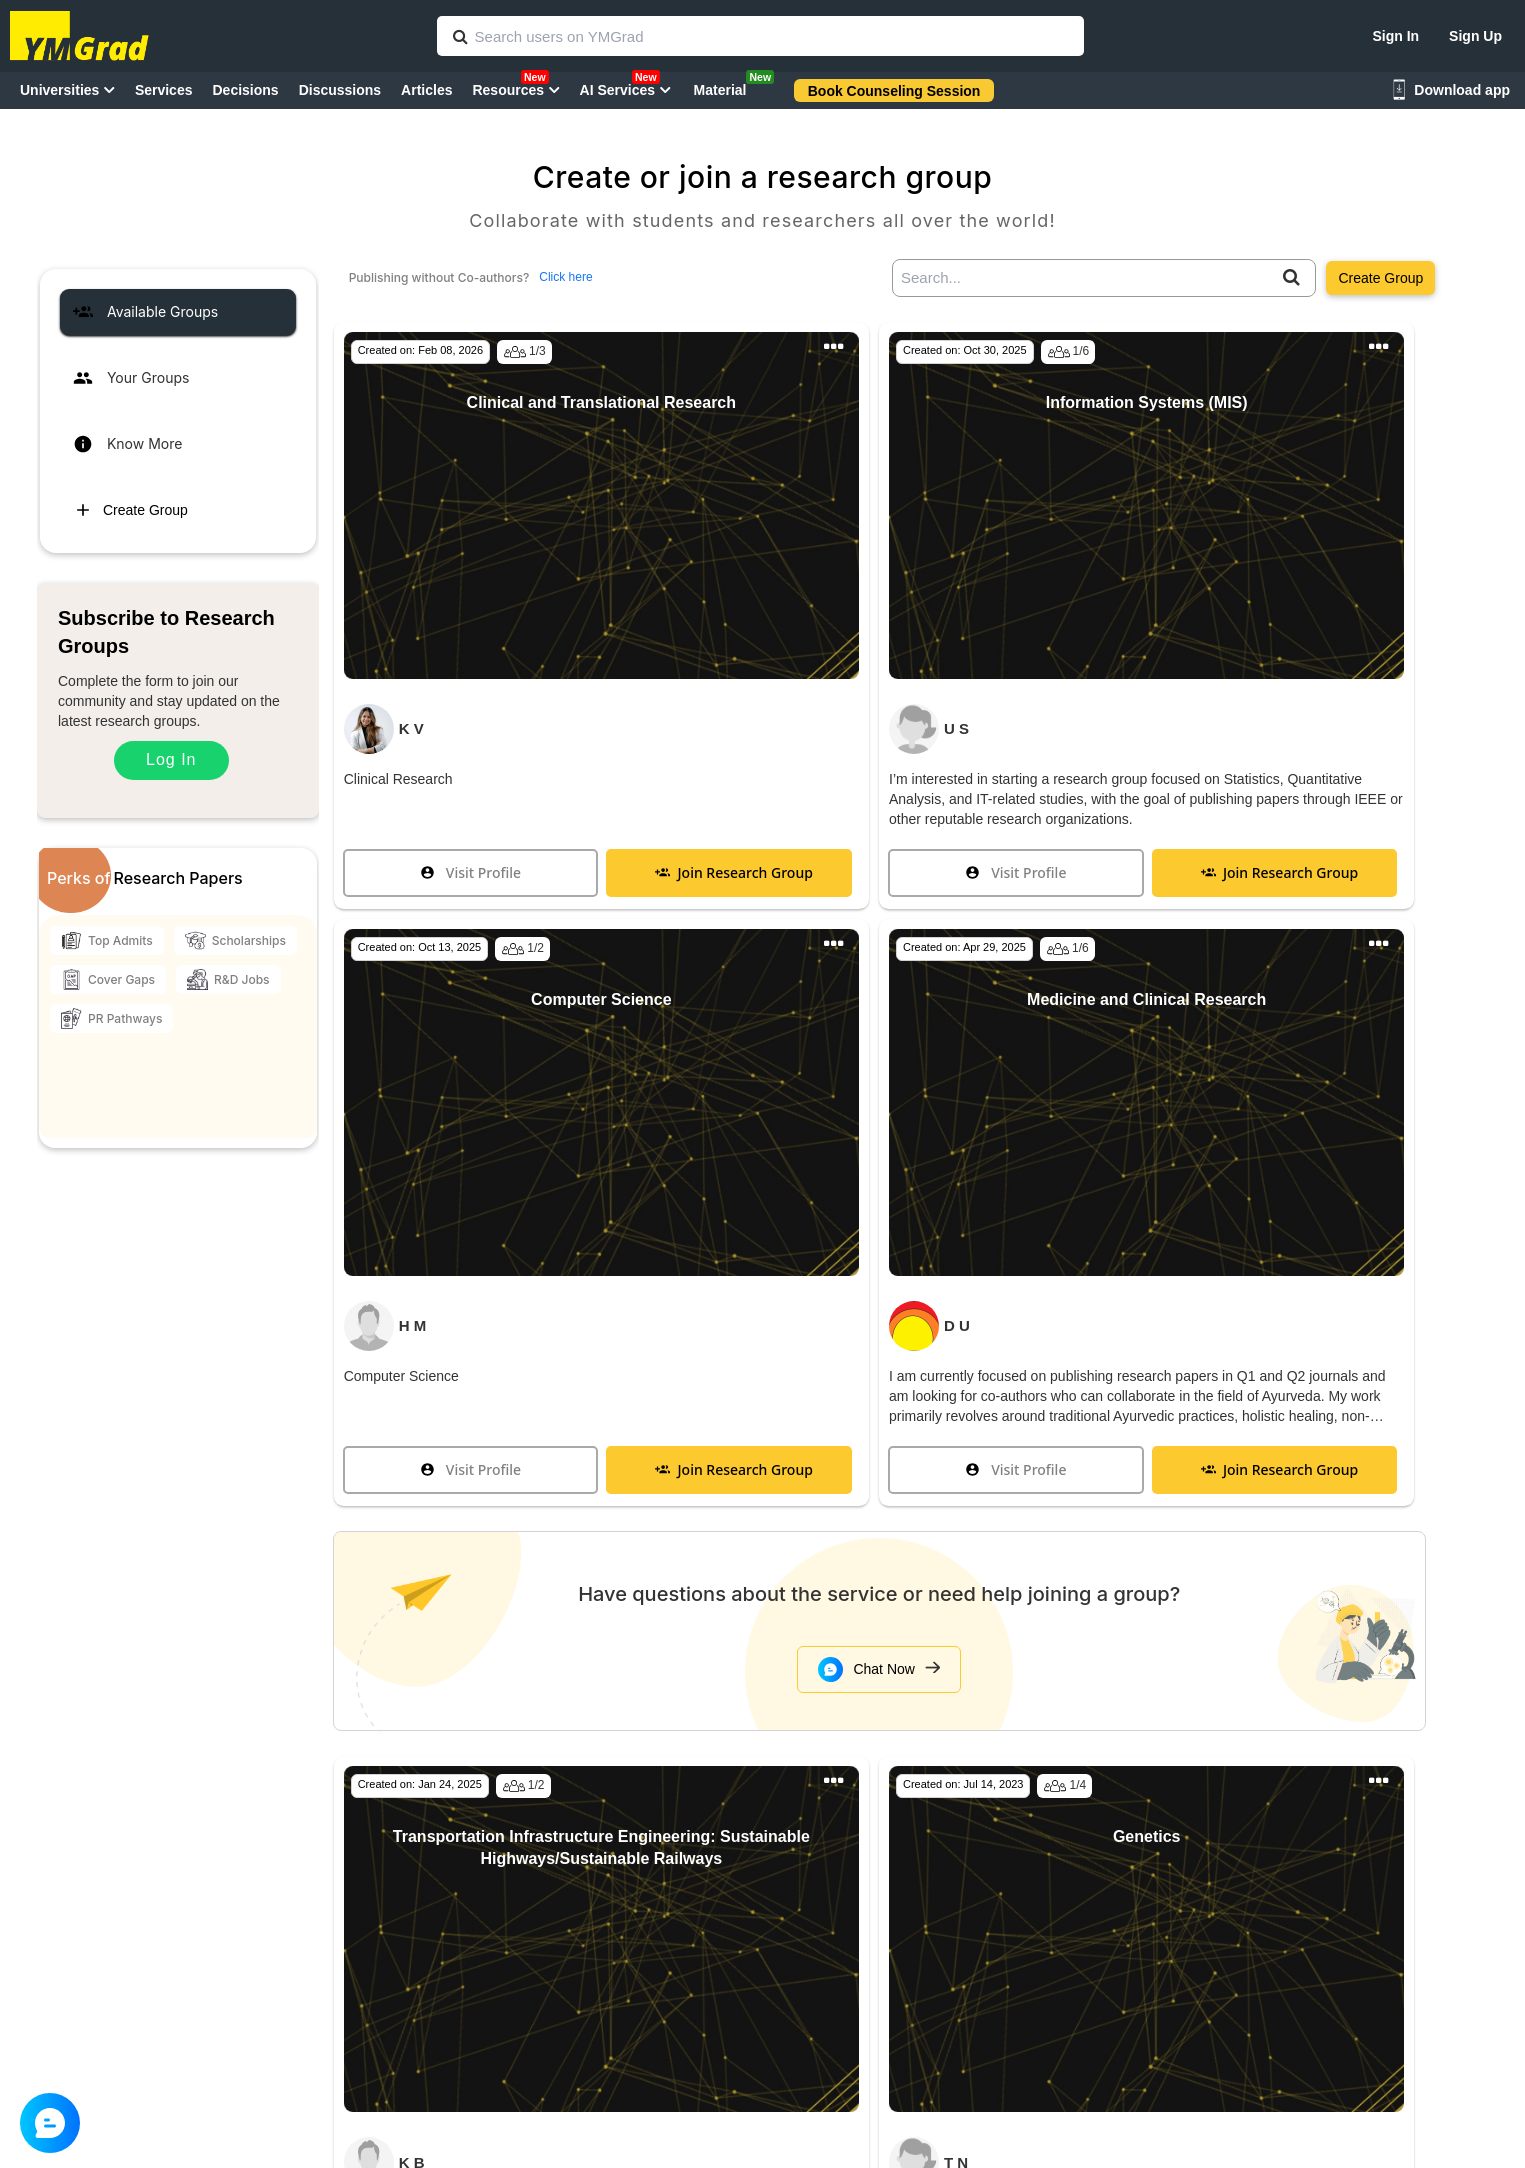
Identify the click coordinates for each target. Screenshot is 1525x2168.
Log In (171, 759)
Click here (565, 277)
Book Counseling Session (894, 91)
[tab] (178, 312)
